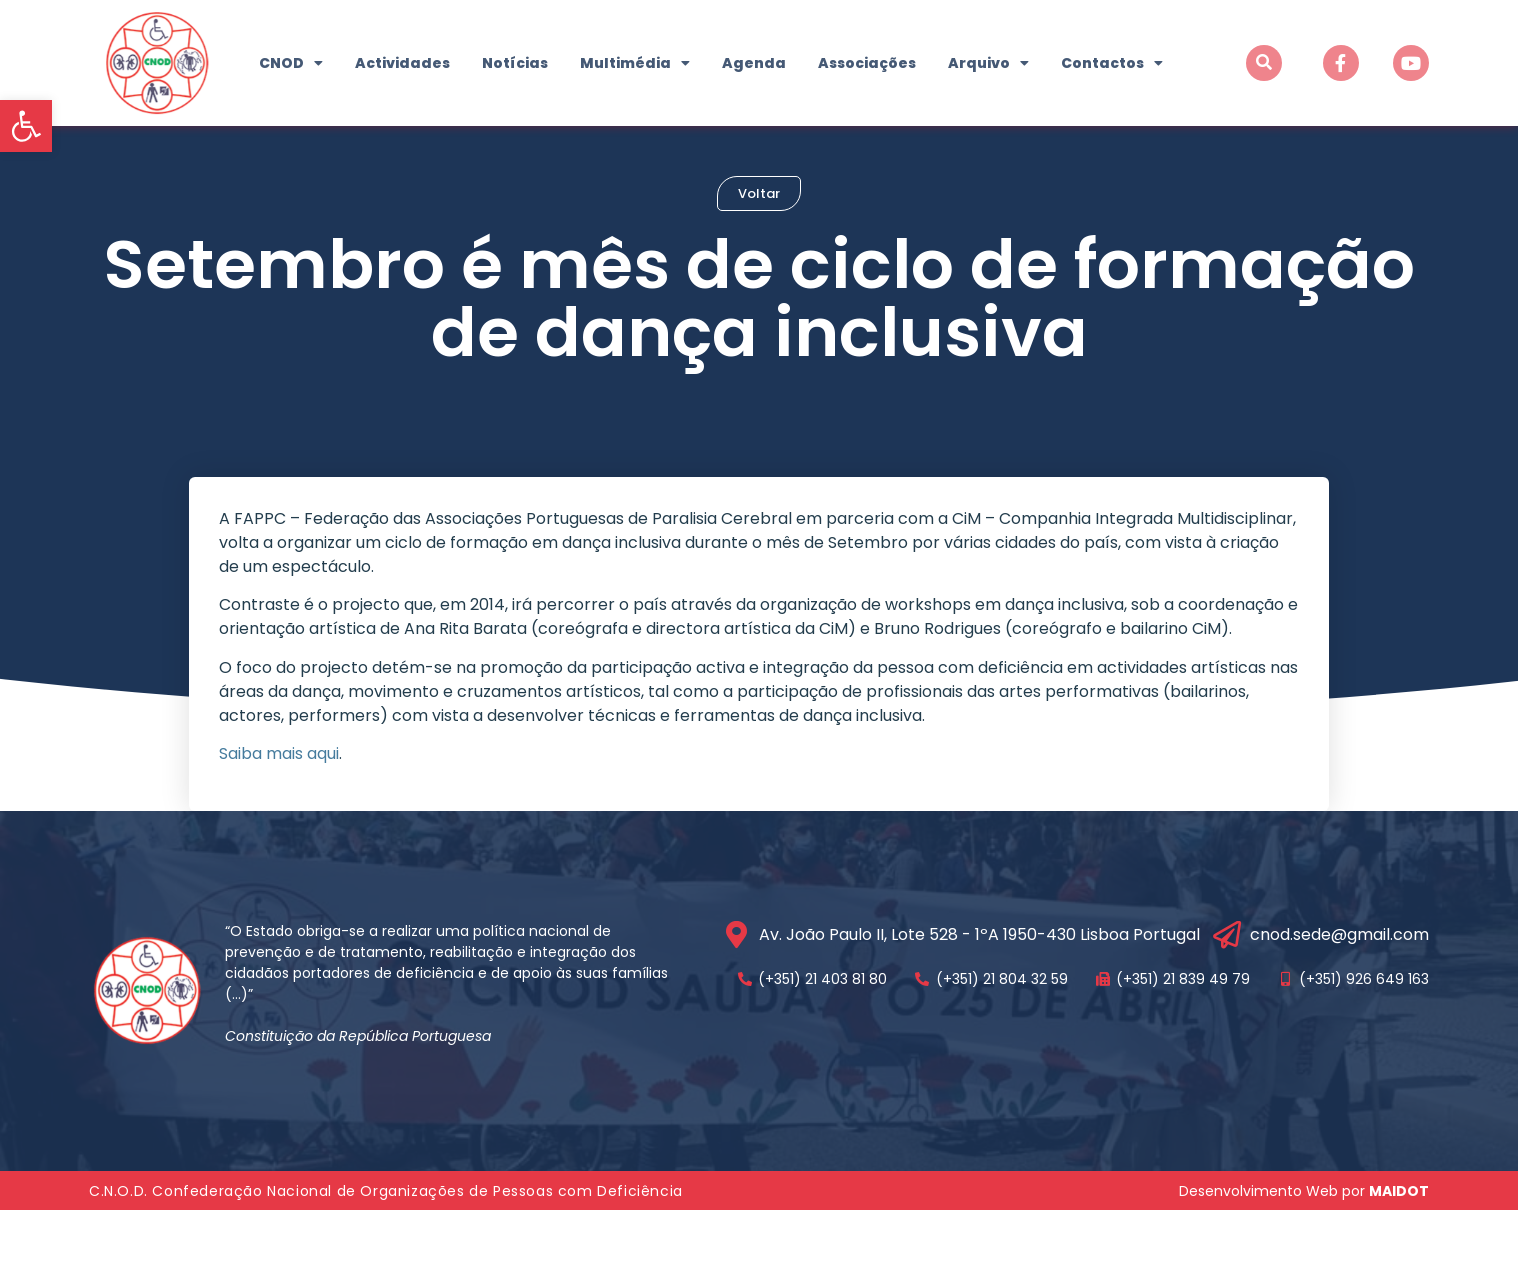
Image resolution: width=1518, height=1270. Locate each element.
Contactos (1112, 63)
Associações (867, 63)
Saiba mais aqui (279, 813)
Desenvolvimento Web (1258, 1251)
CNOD (291, 63)
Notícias (515, 63)
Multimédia (635, 63)
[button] (26, 126)
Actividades (402, 63)
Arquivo (988, 63)
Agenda (754, 63)
